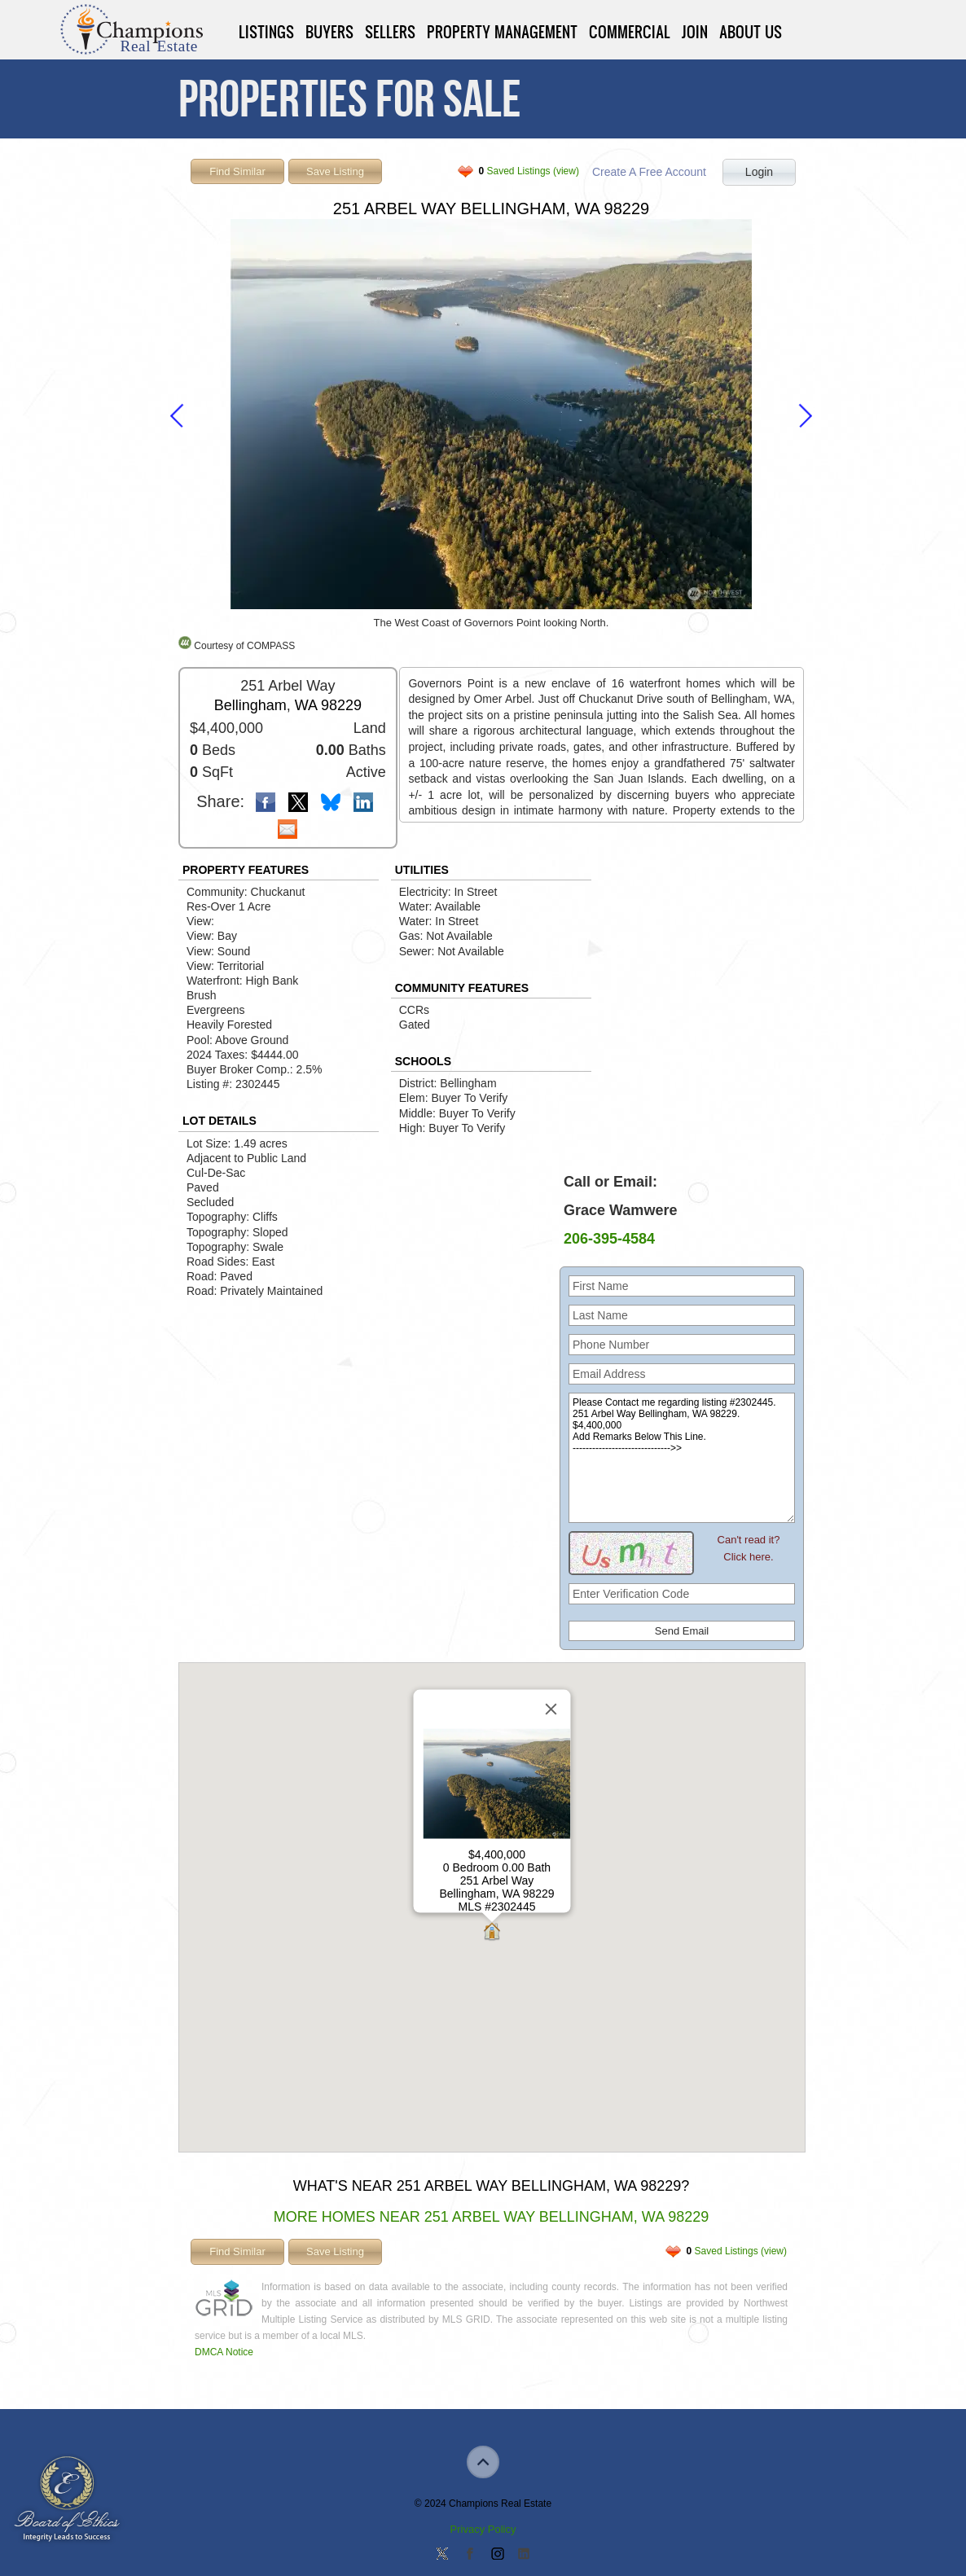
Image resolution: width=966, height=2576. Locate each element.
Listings (266, 31)
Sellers (390, 31)
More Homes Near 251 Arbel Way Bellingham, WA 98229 (491, 2217)
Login (759, 171)
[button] (492, 1933)
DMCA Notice (224, 2352)
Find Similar (237, 171)
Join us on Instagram (497, 2555)
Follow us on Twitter (442, 2555)
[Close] (551, 1708)
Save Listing (335, 171)
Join (695, 31)
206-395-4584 (609, 1239)
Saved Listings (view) (529, 171)
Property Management (502, 31)
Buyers (329, 31)
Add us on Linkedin (524, 2555)
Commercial (629, 31)
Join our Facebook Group (469, 2555)
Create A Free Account (649, 171)
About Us (750, 31)
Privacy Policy (483, 2529)
